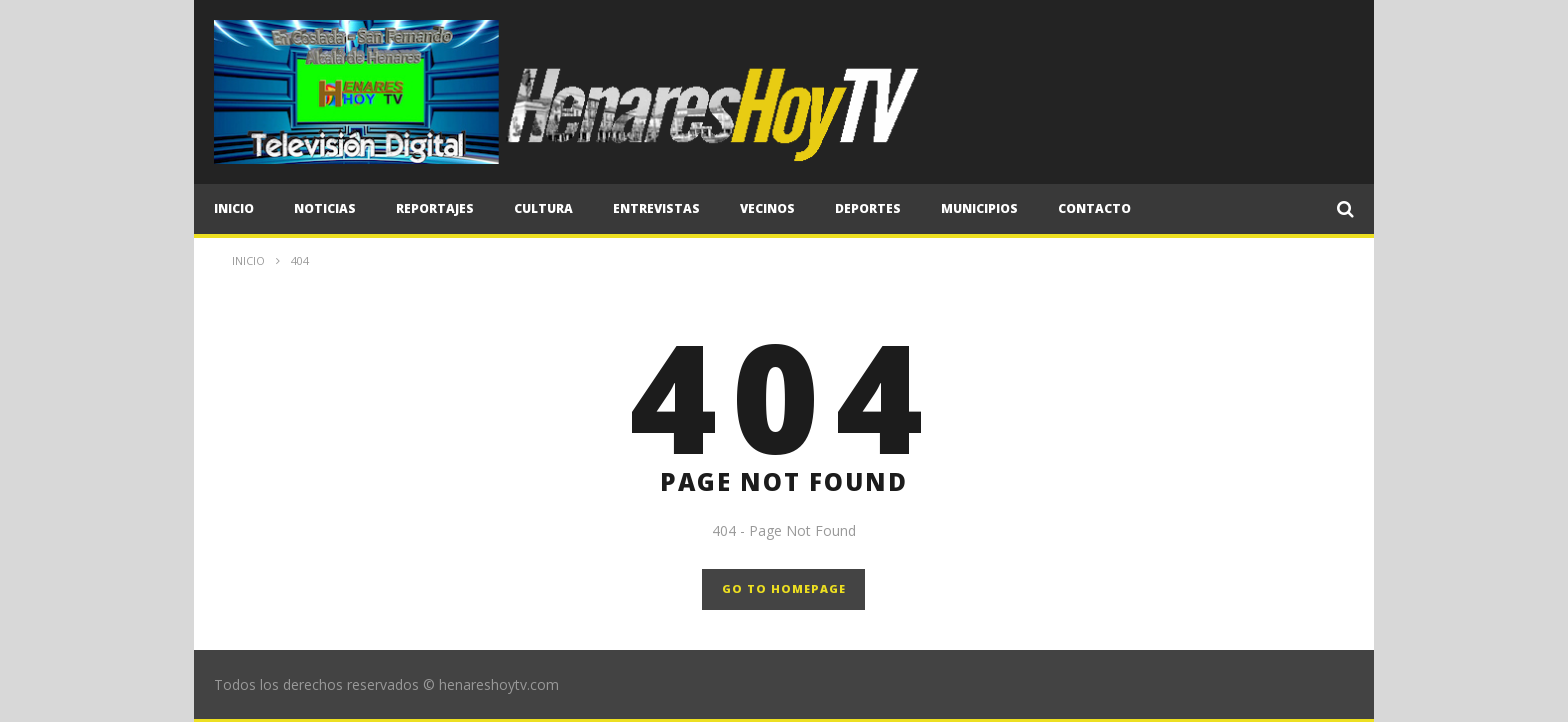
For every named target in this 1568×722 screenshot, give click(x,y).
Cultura (543, 208)
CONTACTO (1094, 208)
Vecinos (767, 208)
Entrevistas (656, 208)
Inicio (234, 208)
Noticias (325, 208)
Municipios (979, 208)
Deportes (868, 208)
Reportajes (435, 208)
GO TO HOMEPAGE (784, 588)
